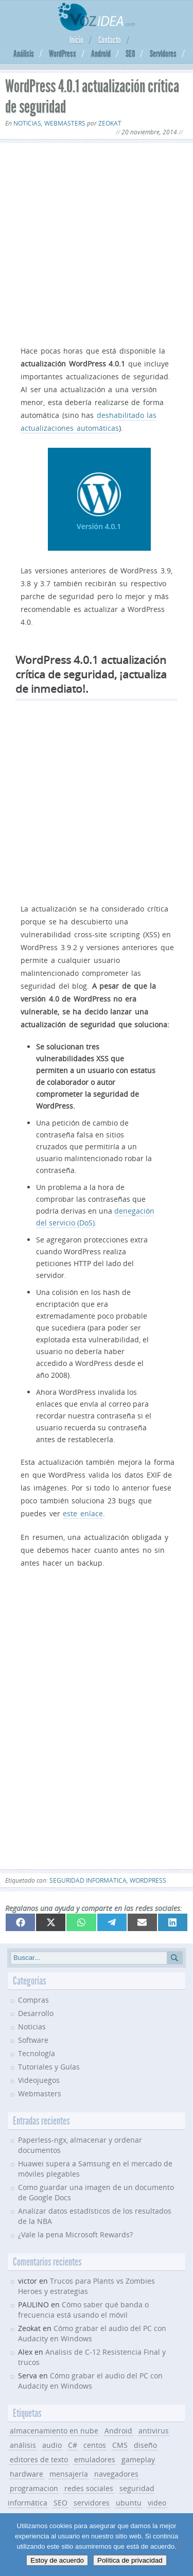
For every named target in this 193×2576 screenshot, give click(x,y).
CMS (120, 2445)
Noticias (27, 123)
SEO (130, 53)
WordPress (62, 53)
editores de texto (39, 2459)
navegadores (116, 2474)
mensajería (68, 2474)
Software (33, 2040)
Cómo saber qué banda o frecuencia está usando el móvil (83, 2310)
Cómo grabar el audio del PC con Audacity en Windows (90, 2381)
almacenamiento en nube (54, 2430)
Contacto (109, 40)
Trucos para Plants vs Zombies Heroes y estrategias (86, 2286)
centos (94, 2445)
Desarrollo (36, 2013)
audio (52, 2445)
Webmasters (64, 123)
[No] (180, 2544)
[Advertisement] (96, 242)
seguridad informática (88, 1880)
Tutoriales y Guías (49, 2067)
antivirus (153, 2430)
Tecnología (36, 2053)
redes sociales (88, 2488)
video (157, 2503)
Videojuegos (39, 2080)
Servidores (163, 53)
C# (72, 2445)
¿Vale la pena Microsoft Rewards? (75, 2234)
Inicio (76, 40)
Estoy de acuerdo (57, 2560)
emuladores (94, 2459)
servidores (92, 2503)
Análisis (23, 53)
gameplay (138, 2459)
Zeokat (109, 123)
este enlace (83, 1513)
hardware (26, 2474)
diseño (145, 2445)
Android (101, 53)
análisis (23, 2445)
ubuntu (129, 2503)
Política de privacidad (130, 2560)
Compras (33, 2000)
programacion (34, 2488)
